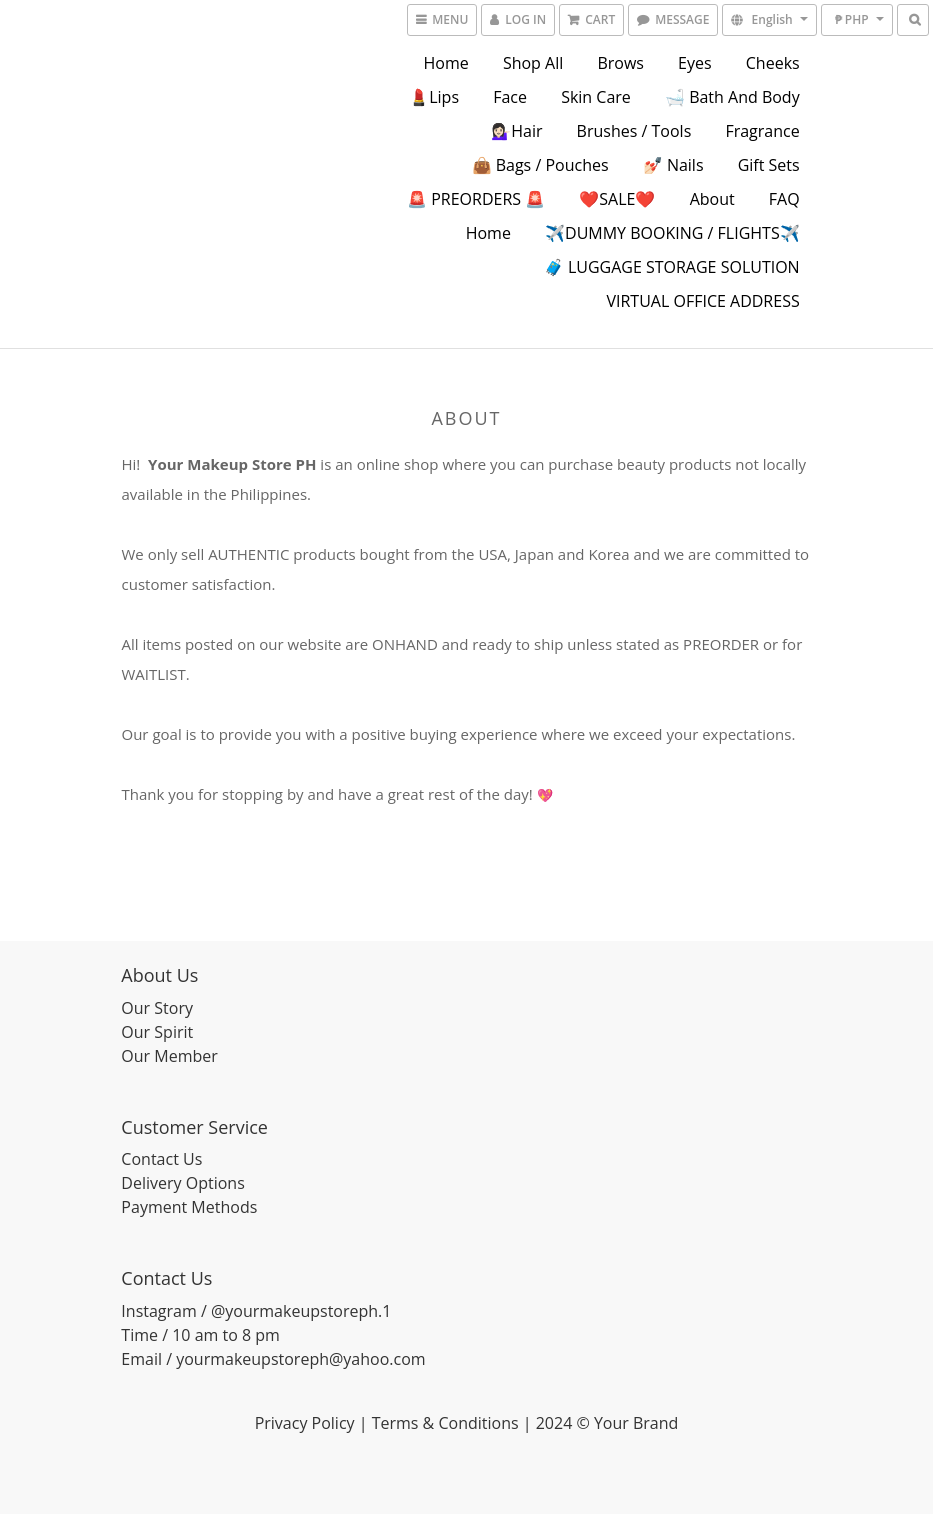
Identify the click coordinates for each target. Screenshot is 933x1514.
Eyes (695, 63)
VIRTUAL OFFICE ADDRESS (702, 301)
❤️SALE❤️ (617, 199)
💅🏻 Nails (673, 165)
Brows (620, 63)
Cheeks (773, 63)
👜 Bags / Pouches (540, 165)
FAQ (784, 199)
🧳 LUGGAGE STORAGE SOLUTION (672, 267)
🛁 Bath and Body (732, 97)
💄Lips (434, 97)
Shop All (533, 63)
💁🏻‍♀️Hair (516, 131)
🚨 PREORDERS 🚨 (476, 199)
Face (510, 97)
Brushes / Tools (634, 131)
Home (446, 63)
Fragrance (762, 131)
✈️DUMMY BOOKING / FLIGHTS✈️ (672, 233)
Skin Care (596, 97)
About (712, 199)
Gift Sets (769, 165)
